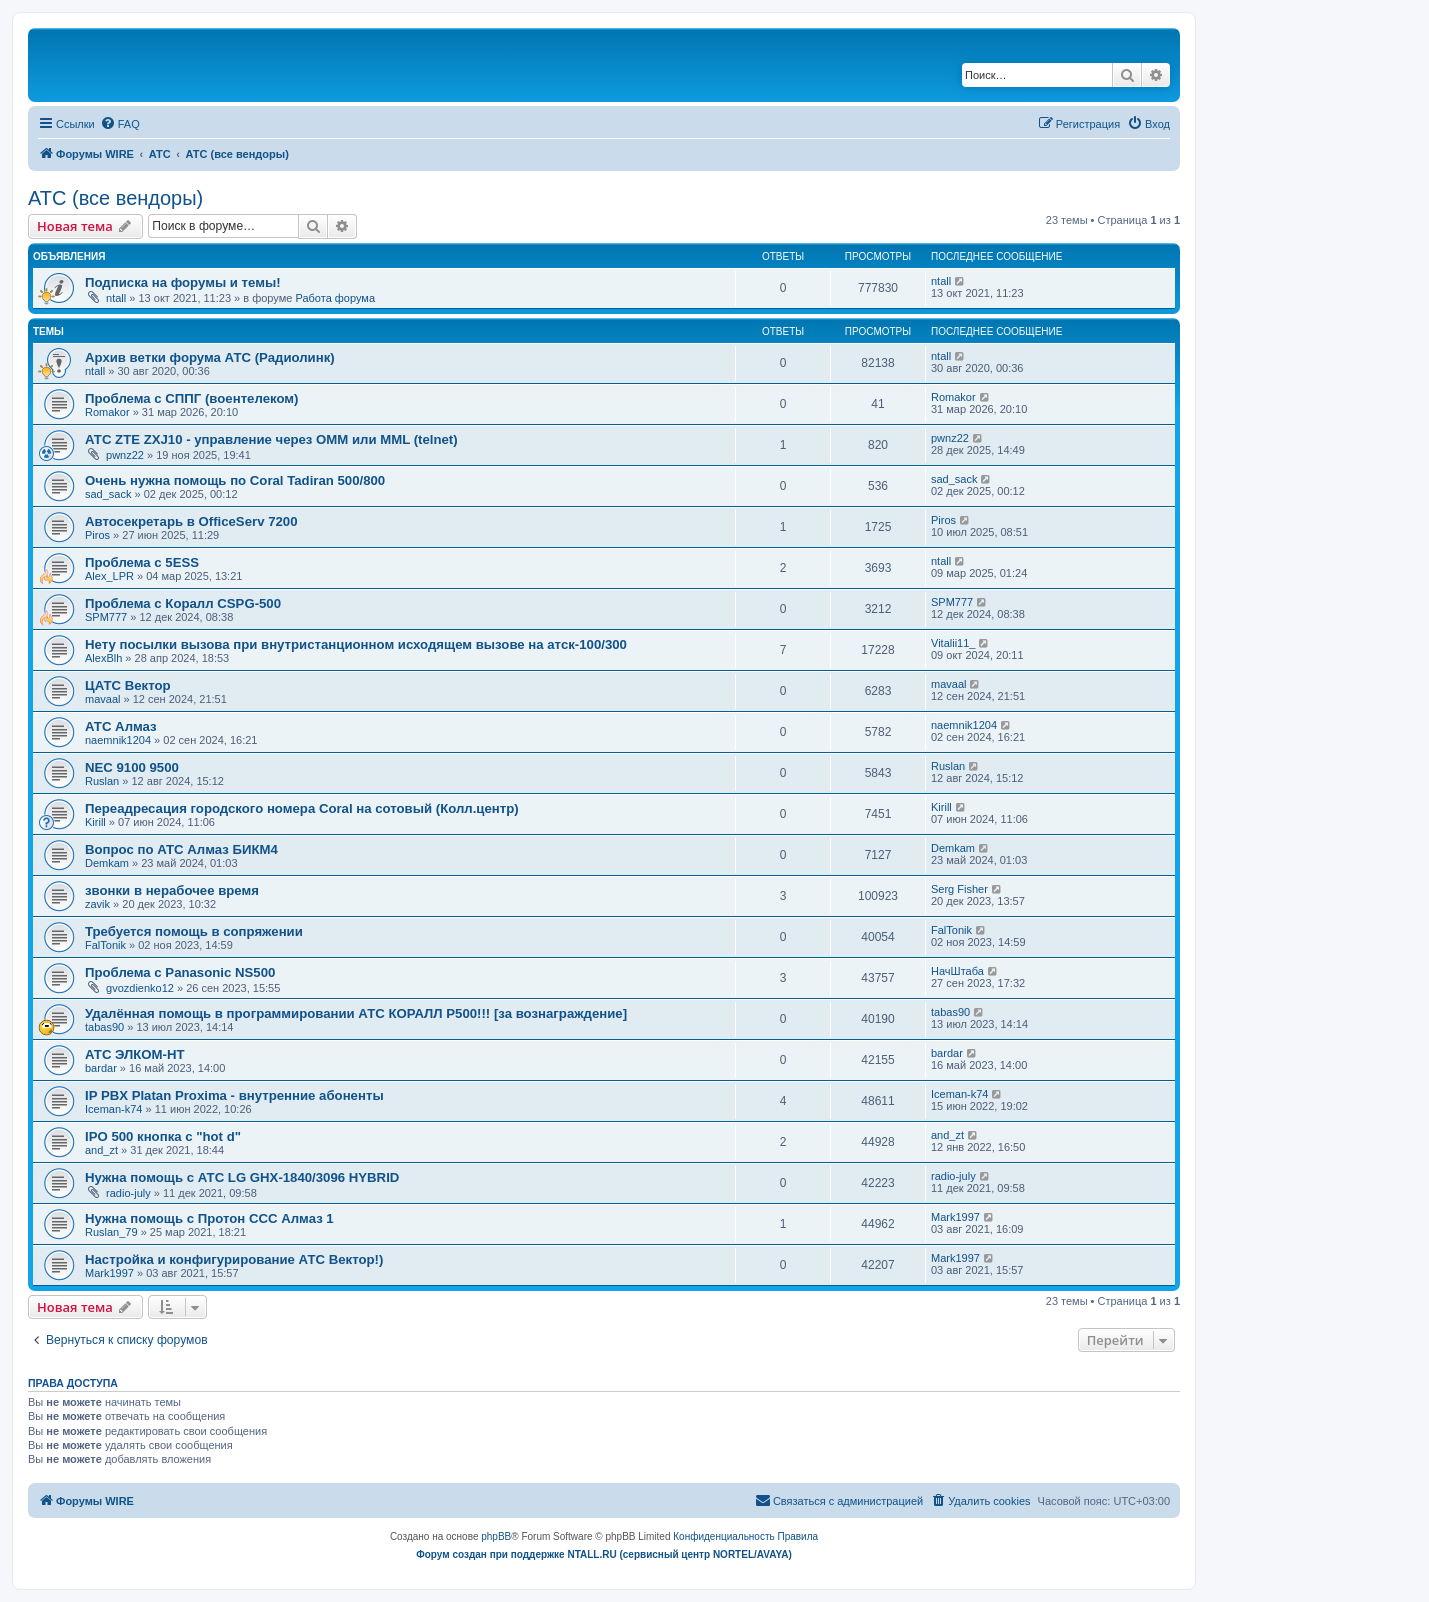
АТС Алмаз (121, 726)
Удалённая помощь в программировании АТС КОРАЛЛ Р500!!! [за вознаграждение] (356, 1013)
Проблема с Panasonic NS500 (180, 972)
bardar (101, 1068)
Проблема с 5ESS (142, 562)
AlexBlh (103, 658)
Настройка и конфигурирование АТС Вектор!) (234, 1259)
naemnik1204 (118, 740)
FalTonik (105, 945)
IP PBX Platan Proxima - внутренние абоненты (234, 1095)
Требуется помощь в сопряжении (194, 931)
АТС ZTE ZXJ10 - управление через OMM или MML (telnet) (271, 439)
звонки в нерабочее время (172, 890)
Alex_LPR (109, 576)
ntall (116, 298)
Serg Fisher (959, 889)
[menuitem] (120, 124)
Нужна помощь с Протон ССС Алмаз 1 (209, 1218)
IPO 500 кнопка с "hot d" (163, 1136)
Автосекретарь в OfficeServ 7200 (191, 521)
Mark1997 (955, 1217)
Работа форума (335, 298)
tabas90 (104, 1027)
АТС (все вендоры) (115, 198)
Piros (97, 535)
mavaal (102, 699)
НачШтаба (957, 971)
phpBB (496, 1536)
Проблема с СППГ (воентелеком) (191, 398)
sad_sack (108, 494)
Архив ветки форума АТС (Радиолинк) (210, 357)
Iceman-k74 (113, 1109)
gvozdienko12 (140, 988)
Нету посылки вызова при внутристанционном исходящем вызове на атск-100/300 (356, 644)
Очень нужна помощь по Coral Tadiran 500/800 (235, 480)
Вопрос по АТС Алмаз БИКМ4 (181, 849)
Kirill (95, 822)
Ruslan (102, 781)
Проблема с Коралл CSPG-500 (183, 603)
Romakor (107, 412)
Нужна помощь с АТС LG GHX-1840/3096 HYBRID (242, 1177)
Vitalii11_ (953, 643)
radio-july (128, 1193)
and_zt (101, 1150)
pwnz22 (125, 455)
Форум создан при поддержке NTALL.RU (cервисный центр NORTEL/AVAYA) (604, 1554)
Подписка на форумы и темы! (183, 282)
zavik (97, 904)
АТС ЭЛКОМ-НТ (135, 1054)
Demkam (107, 863)
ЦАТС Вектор (128, 685)
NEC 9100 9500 (132, 767)
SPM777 (106, 617)
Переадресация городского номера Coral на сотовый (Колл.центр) (302, 808)
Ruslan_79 (111, 1232)
